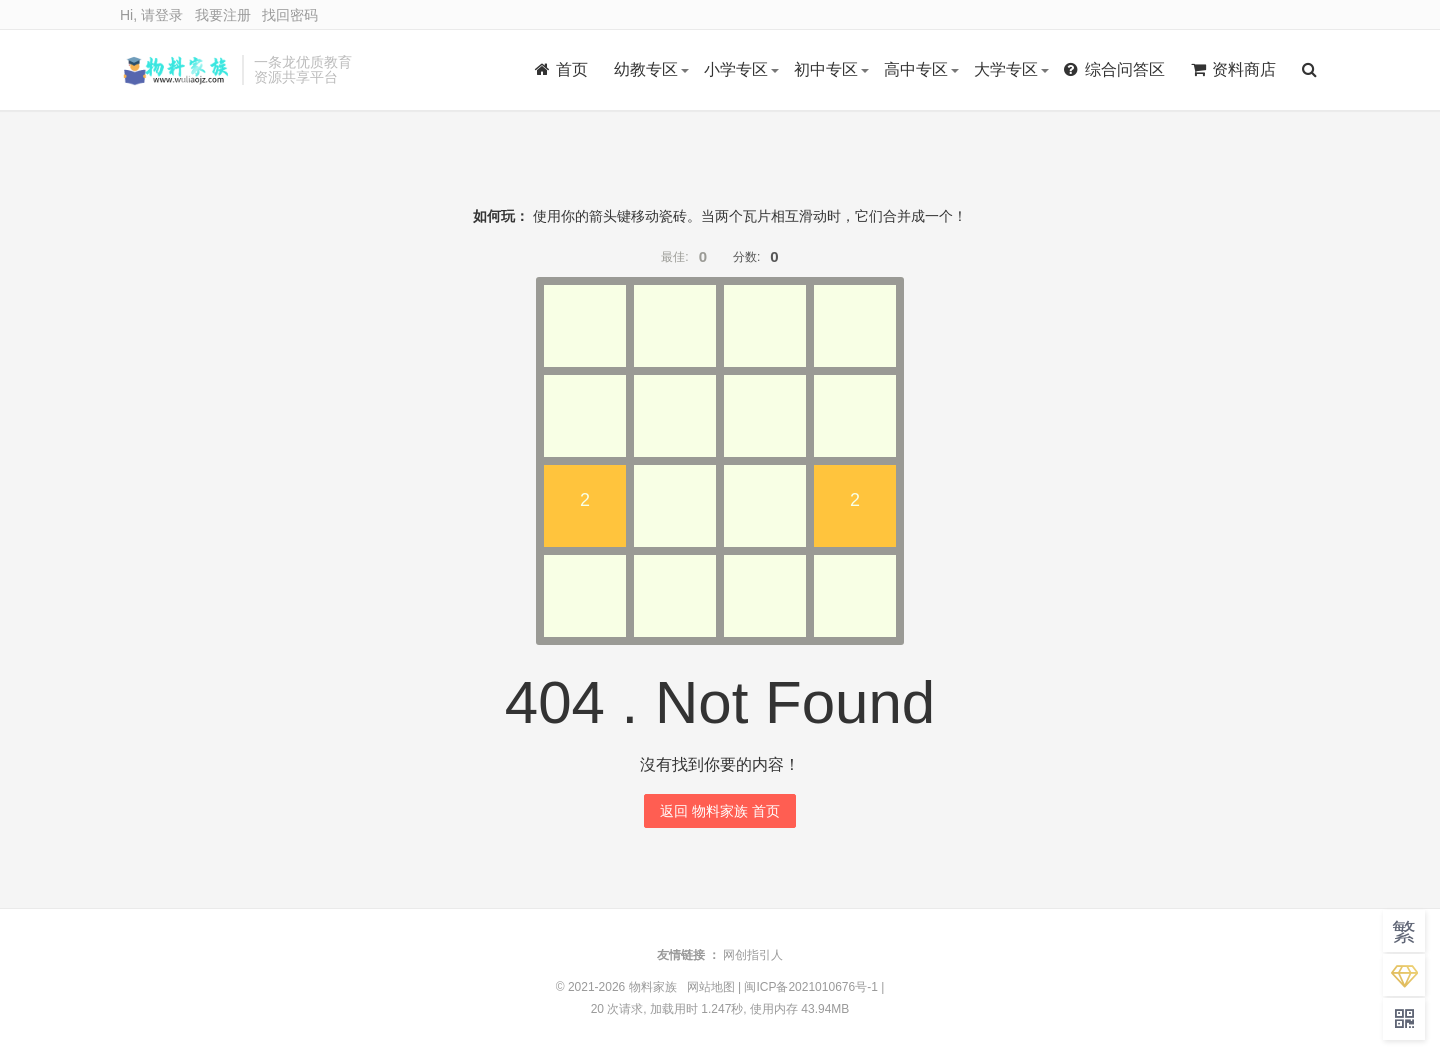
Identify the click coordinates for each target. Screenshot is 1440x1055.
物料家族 (176, 70)
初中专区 (826, 69)
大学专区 (1006, 69)
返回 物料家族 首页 (720, 811)
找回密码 (290, 15)
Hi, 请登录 (151, 15)
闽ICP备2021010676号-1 (810, 987)
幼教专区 (646, 69)
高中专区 (916, 69)
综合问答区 (1114, 69)
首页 (561, 69)
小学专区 (736, 69)
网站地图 (711, 987)
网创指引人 (753, 955)
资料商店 (1233, 69)
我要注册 (223, 15)
